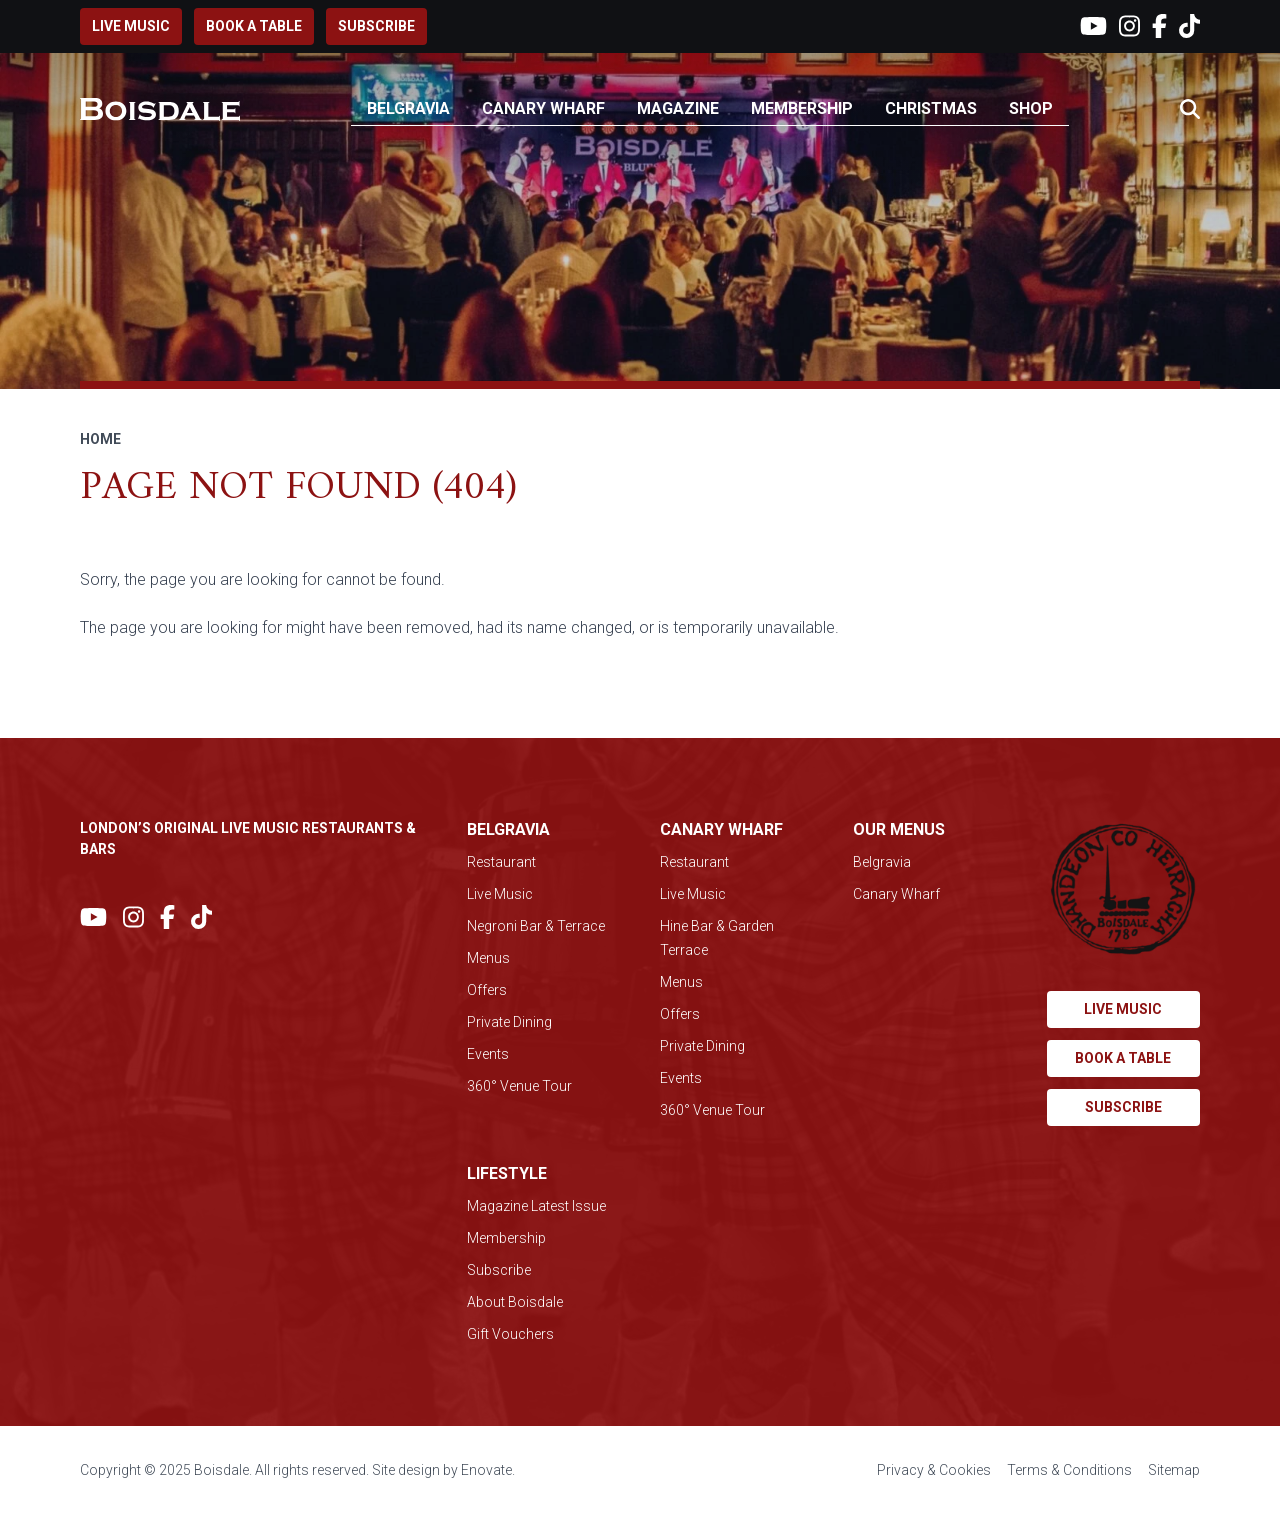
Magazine (678, 108)
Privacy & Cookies (934, 1470)
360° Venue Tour (519, 1086)
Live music (131, 26)
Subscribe (376, 26)
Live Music (500, 894)
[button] (1190, 110)
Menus (488, 958)
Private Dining (509, 1022)
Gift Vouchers (510, 1334)
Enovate (486, 1470)
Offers (487, 990)
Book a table (254, 26)
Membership (802, 108)
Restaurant (501, 862)
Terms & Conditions (1069, 1470)
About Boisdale (515, 1302)
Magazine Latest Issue (536, 1206)
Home (100, 439)
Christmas (931, 108)
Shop (1031, 108)
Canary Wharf (543, 108)
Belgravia (408, 108)
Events (488, 1054)
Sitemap (1174, 1470)
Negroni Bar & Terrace (536, 926)
